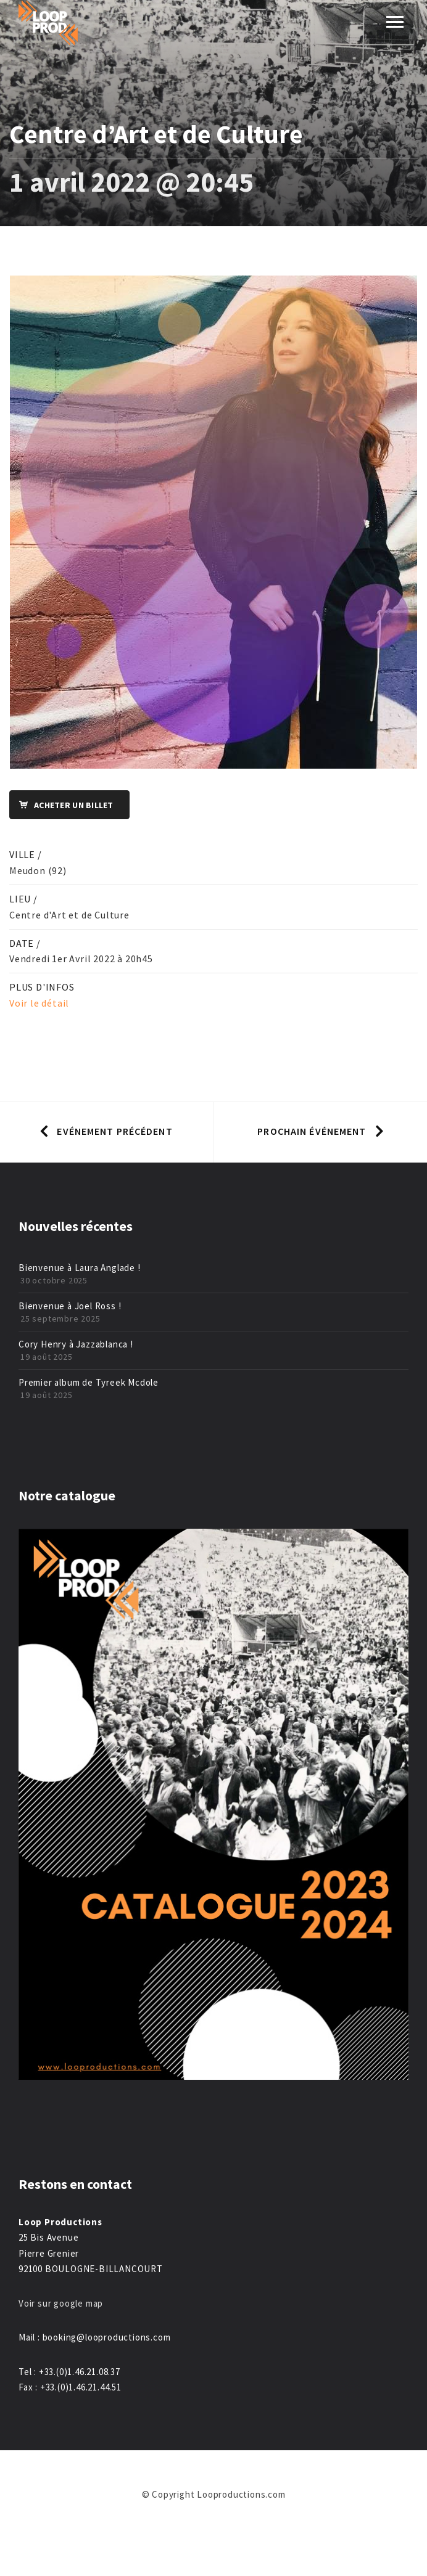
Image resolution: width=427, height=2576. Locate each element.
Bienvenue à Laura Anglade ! (80, 1268)
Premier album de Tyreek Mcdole (89, 1382)
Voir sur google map (62, 2303)
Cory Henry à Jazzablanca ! (76, 1344)
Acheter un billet (62, 805)
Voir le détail (39, 1003)
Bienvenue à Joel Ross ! (70, 1306)
